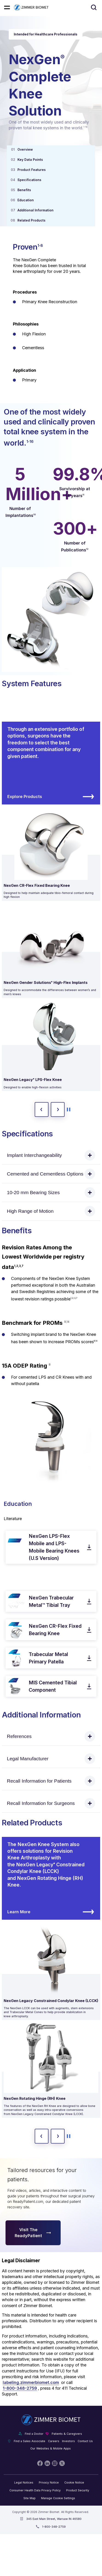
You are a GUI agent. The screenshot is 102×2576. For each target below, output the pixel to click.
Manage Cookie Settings (58, 2498)
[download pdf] (89, 1547)
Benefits (24, 190)
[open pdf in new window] (16, 1547)
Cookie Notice (74, 2482)
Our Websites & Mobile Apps (50, 2448)
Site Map (29, 2498)
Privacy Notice (49, 2482)
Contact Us (85, 2441)
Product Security (77, 2490)
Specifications (29, 180)
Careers (53, 2441)
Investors (68, 2441)
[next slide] (58, 1109)
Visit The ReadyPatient (33, 2232)
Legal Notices (23, 2482)
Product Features (31, 170)
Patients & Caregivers (67, 2433)
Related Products (31, 220)
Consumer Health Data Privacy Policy (35, 2490)
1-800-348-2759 (20, 2388)
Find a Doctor (34, 2433)
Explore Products (50, 796)
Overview (25, 149)
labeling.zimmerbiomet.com (31, 2382)
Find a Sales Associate (29, 2441)
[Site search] (93, 7)
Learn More (50, 1912)
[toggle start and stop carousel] (68, 1109)
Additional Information (35, 210)
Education (25, 200)
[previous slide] (41, 1109)
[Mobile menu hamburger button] (7, 7)
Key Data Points (30, 159)
